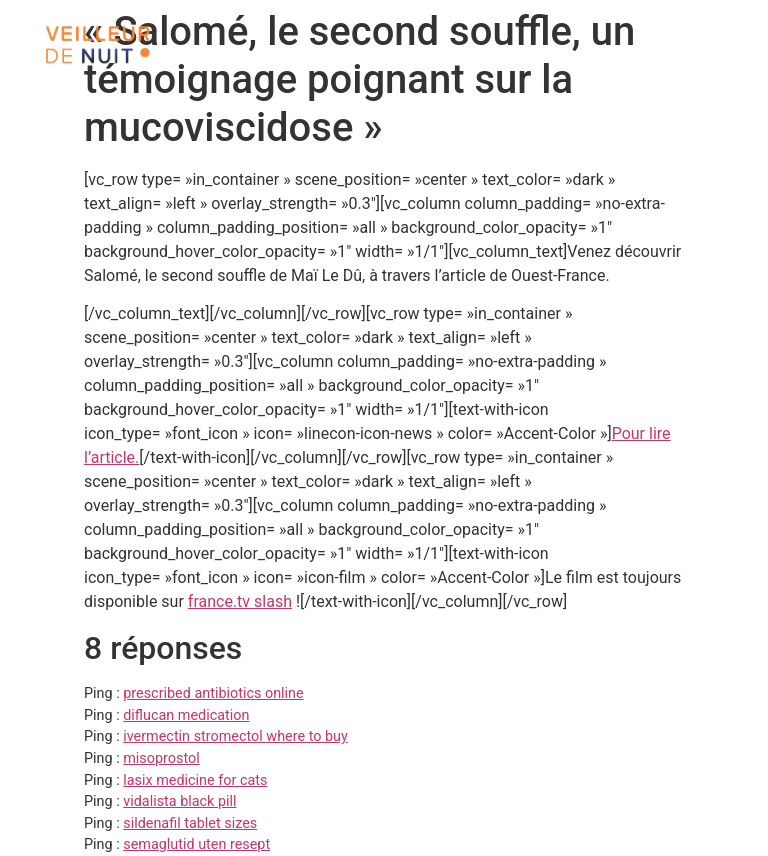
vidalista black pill (179, 801)
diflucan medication (186, 715)
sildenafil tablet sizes (190, 823)
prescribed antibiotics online (213, 693)
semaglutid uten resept (196, 844)
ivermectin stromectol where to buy (235, 736)
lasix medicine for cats (195, 780)
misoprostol (161, 758)
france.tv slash (240, 601)
